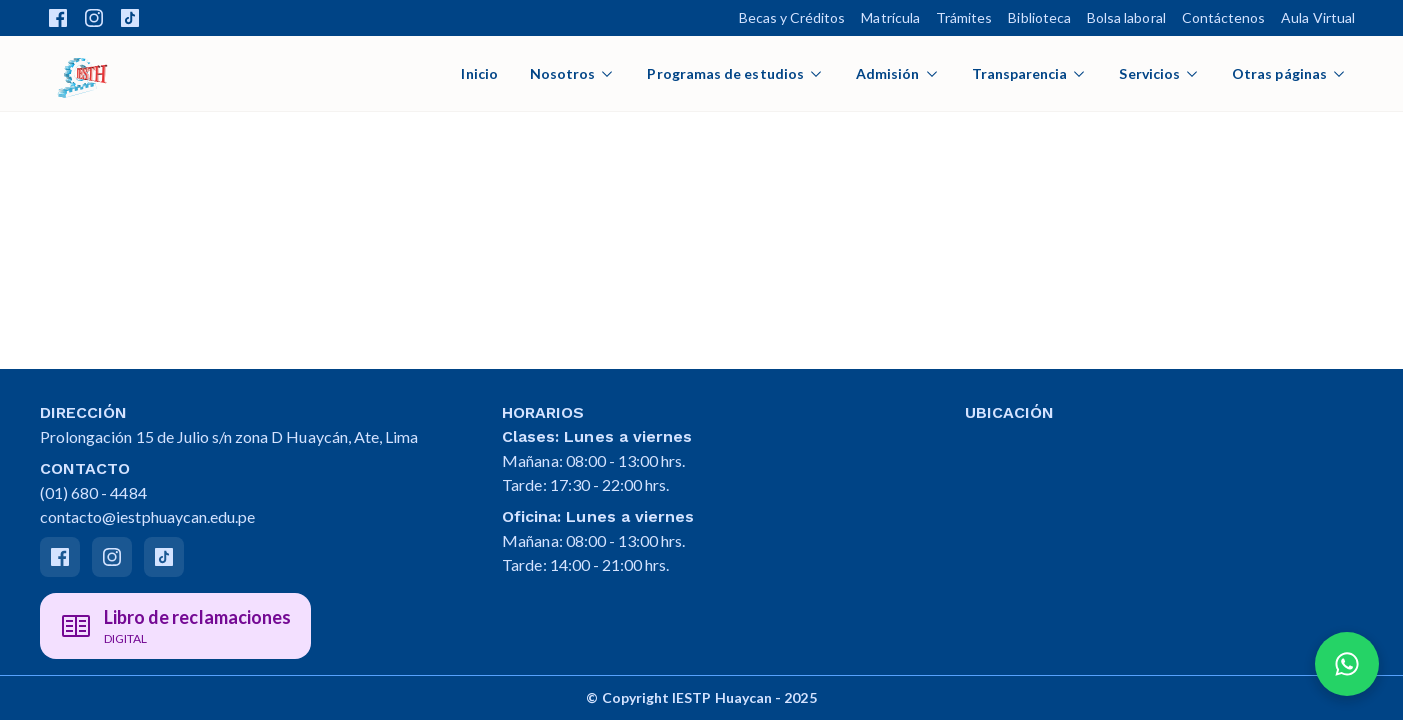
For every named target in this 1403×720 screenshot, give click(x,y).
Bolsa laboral (1126, 17)
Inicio (479, 73)
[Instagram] (112, 557)
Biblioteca (1039, 17)
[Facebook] (60, 557)
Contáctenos (1224, 17)
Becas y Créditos (792, 17)
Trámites (964, 17)
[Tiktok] (164, 557)
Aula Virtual (1318, 17)
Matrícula (890, 17)
